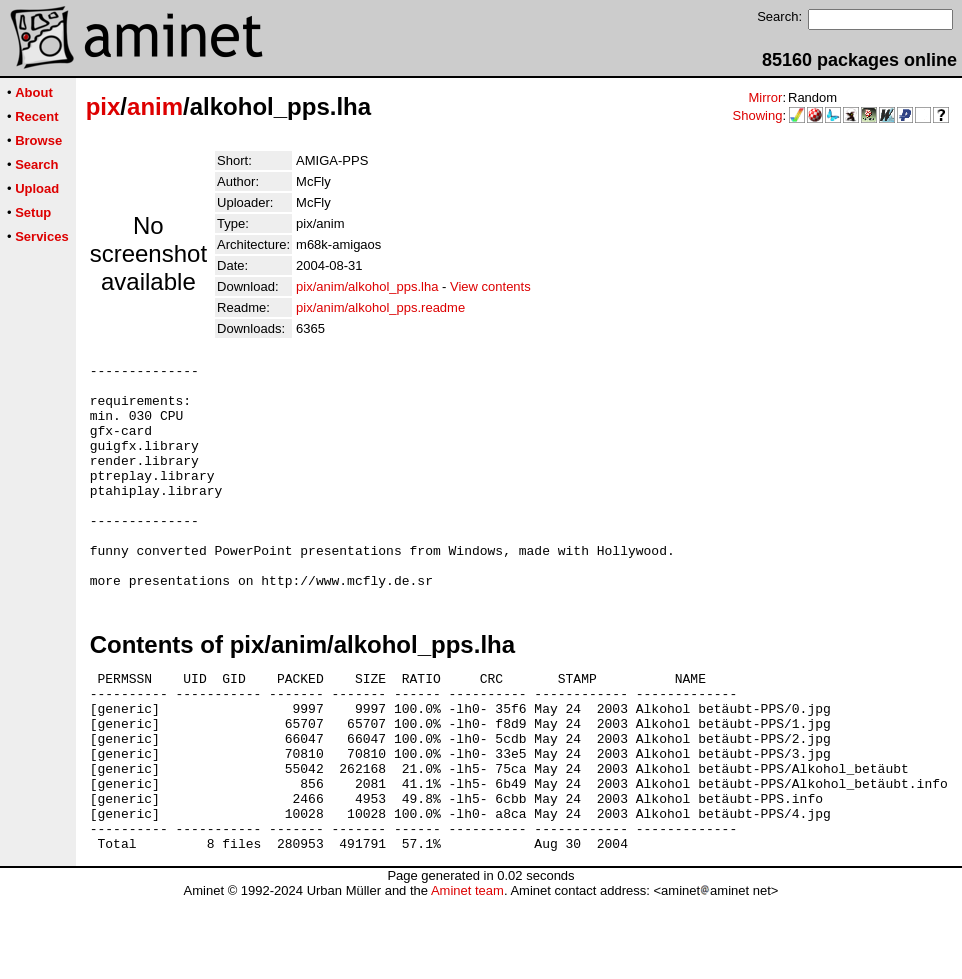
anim (155, 106)
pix (103, 106)
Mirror (765, 97)
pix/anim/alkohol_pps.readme (380, 307)
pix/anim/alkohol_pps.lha (367, 286)
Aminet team (467, 971)
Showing (758, 115)
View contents (490, 286)
